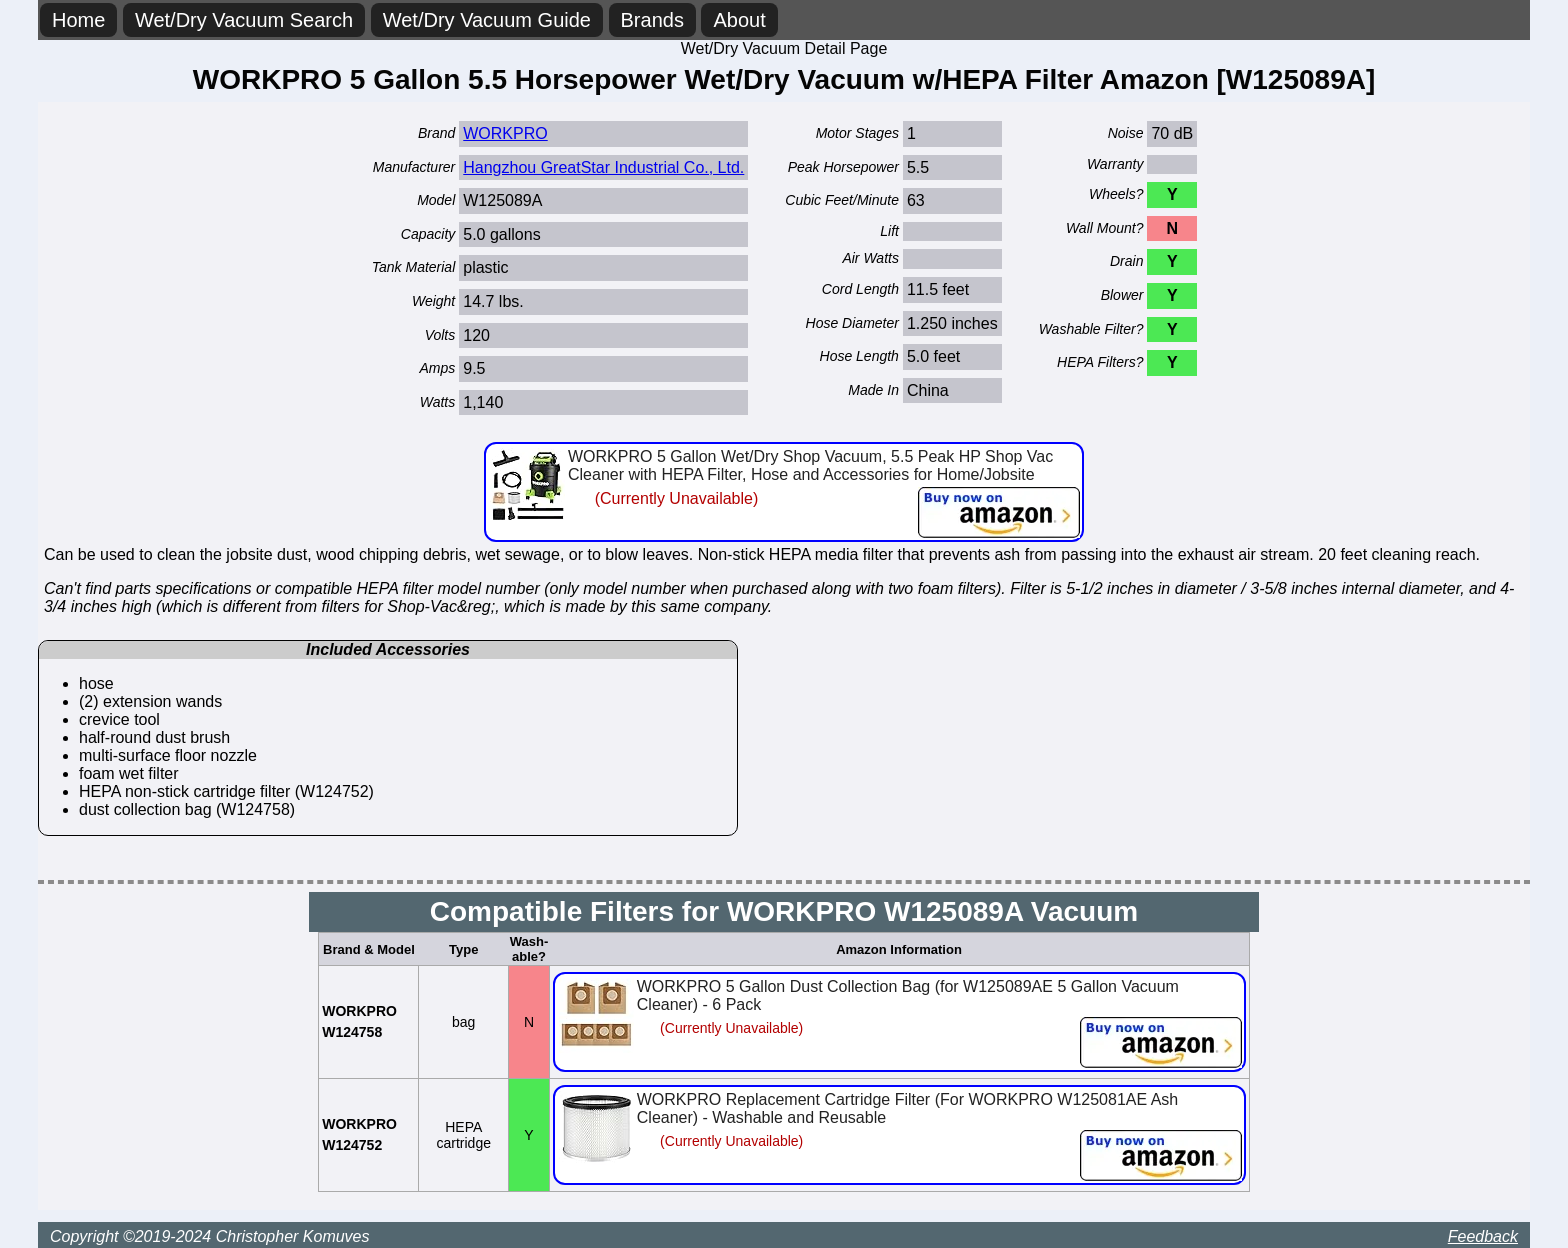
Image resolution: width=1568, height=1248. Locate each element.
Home (78, 20)
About (739, 20)
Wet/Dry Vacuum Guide (487, 20)
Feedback (1483, 1236)
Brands (652, 20)
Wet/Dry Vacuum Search (244, 20)
